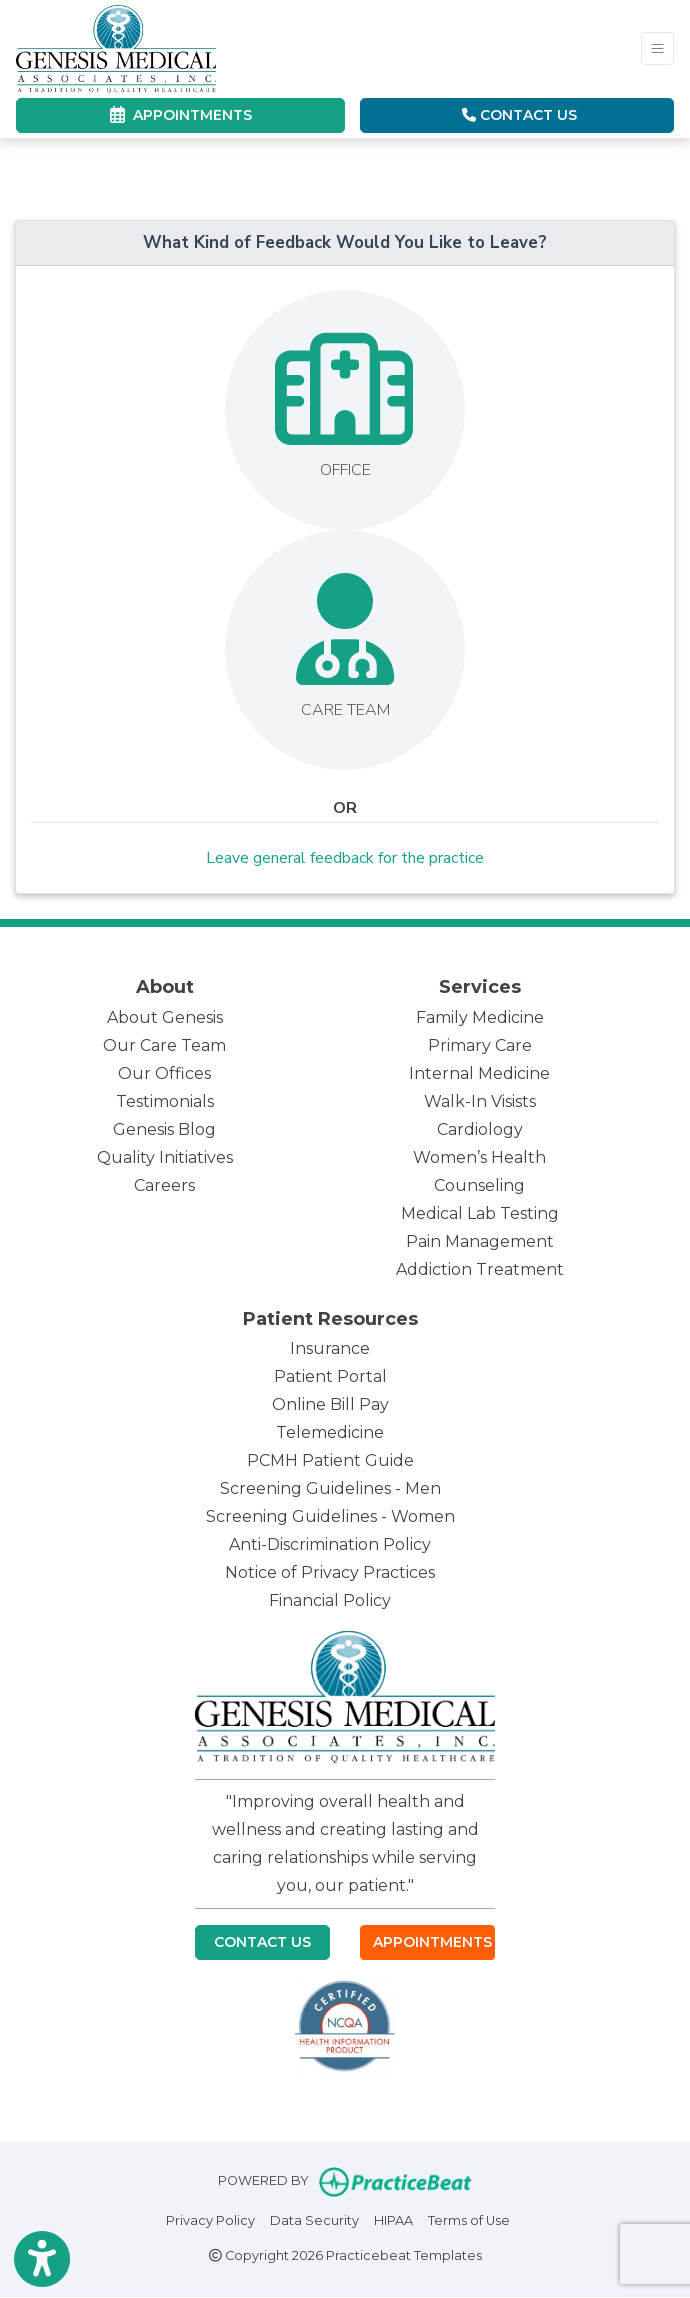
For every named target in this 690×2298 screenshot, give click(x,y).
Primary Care (480, 1045)
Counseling (479, 1185)
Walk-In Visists (480, 1101)
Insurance (330, 1348)
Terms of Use (469, 2219)
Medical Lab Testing (480, 1213)
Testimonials (165, 1101)
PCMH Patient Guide (330, 1460)
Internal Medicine (479, 1073)
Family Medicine (480, 1017)
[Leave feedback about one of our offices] (345, 410)
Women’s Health (479, 1157)
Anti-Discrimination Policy (330, 1544)
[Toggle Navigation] (657, 48)
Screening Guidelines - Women (330, 1516)
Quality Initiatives (165, 1157)
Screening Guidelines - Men (330, 1488)
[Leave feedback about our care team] (345, 650)
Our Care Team (164, 1045)
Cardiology (480, 1129)
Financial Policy (330, 1600)
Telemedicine (330, 1432)
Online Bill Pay (330, 1404)
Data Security (314, 2219)
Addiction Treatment (480, 1269)
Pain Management (480, 1241)
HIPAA (393, 2219)
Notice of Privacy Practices (330, 1572)
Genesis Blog (164, 1129)
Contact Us (519, 115)
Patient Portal (330, 1376)
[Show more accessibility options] (42, 2260)
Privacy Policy (210, 2219)
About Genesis (165, 1017)
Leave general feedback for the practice (345, 858)
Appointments (432, 1942)
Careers (164, 1185)
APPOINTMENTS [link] (181, 115)
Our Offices (164, 1073)
